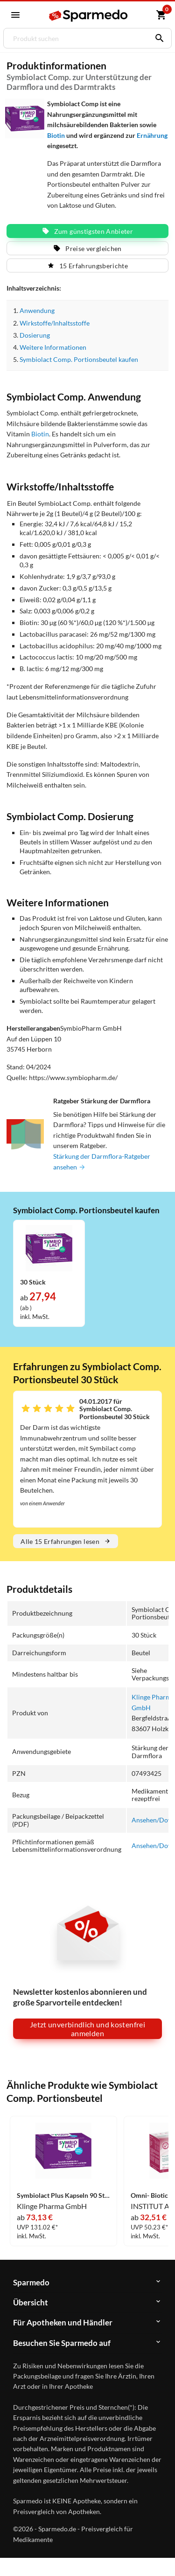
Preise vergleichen (87, 248)
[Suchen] (157, 38)
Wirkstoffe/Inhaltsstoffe (54, 323)
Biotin (56, 135)
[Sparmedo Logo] (88, 15)
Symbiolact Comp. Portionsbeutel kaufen (79, 359)
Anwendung (37, 310)
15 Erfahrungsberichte (87, 266)
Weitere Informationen (52, 347)
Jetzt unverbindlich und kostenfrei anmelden (87, 2029)
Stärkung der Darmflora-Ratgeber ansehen (101, 1161)
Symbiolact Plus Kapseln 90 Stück (63, 2195)
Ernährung (152, 135)
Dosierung (35, 335)
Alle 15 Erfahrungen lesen (66, 1541)
